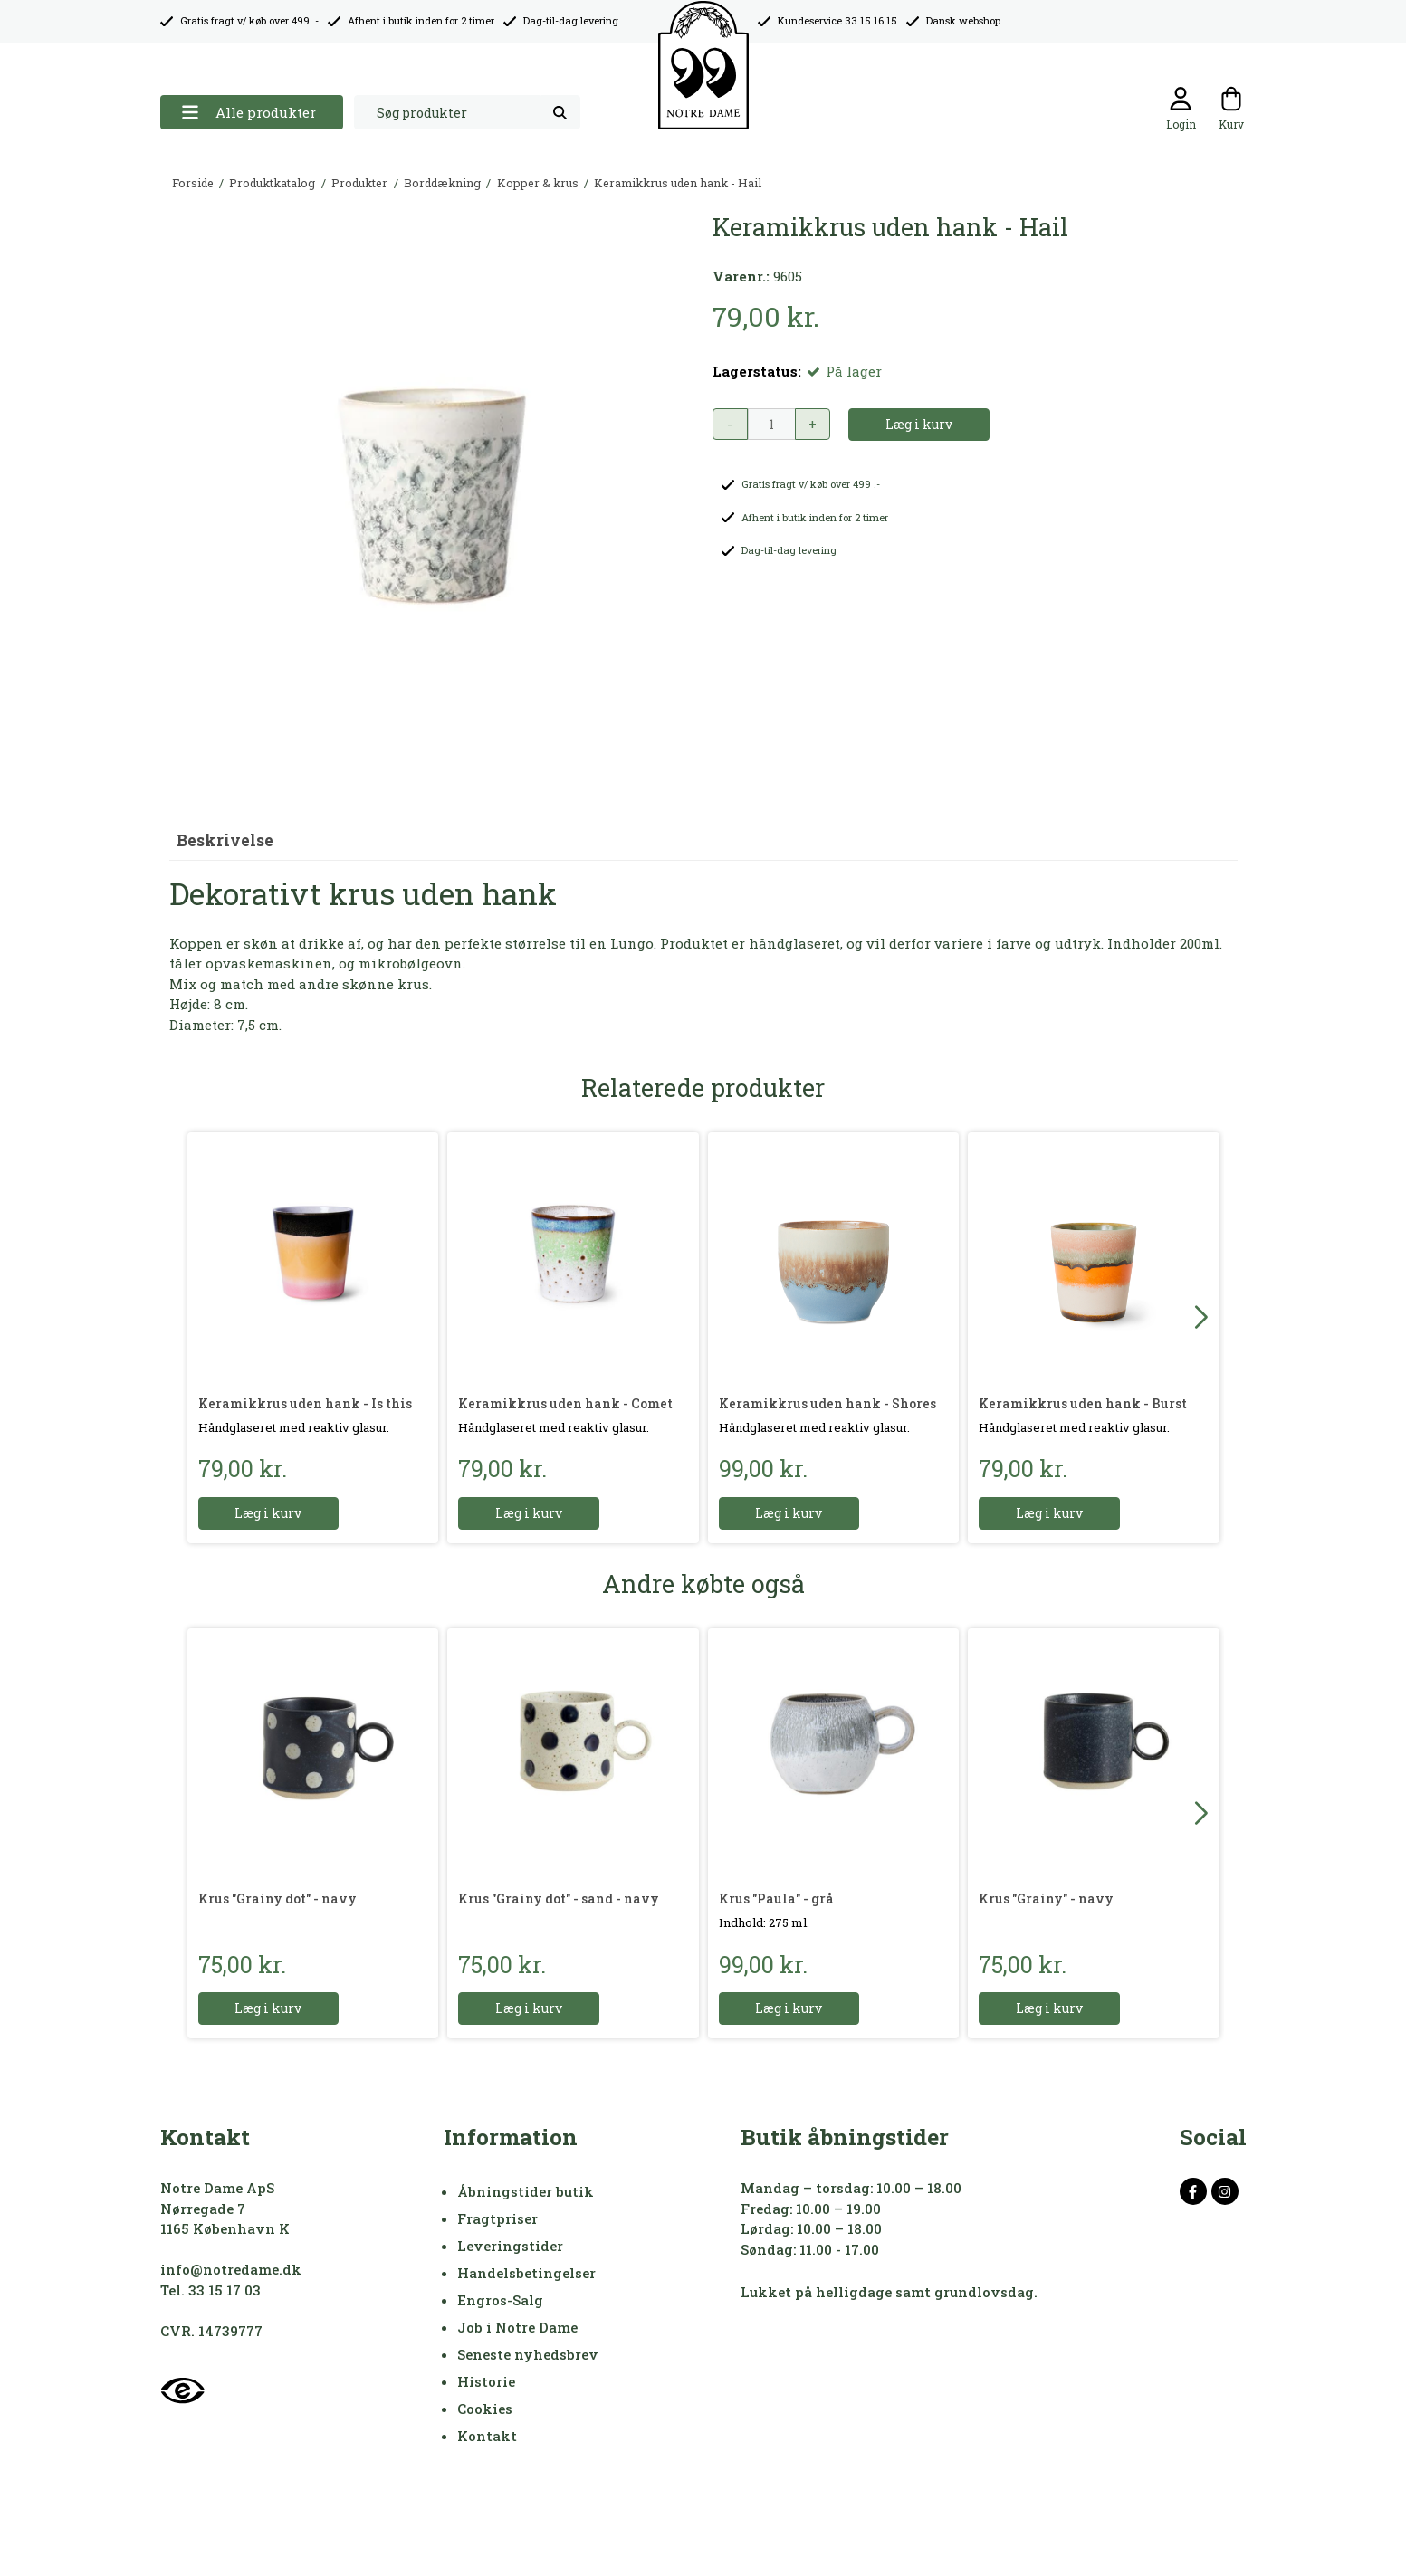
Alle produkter (248, 112)
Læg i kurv (268, 1513)
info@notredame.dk (230, 2269)
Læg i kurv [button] (918, 424)
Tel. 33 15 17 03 (210, 2290)
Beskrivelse (225, 840)
